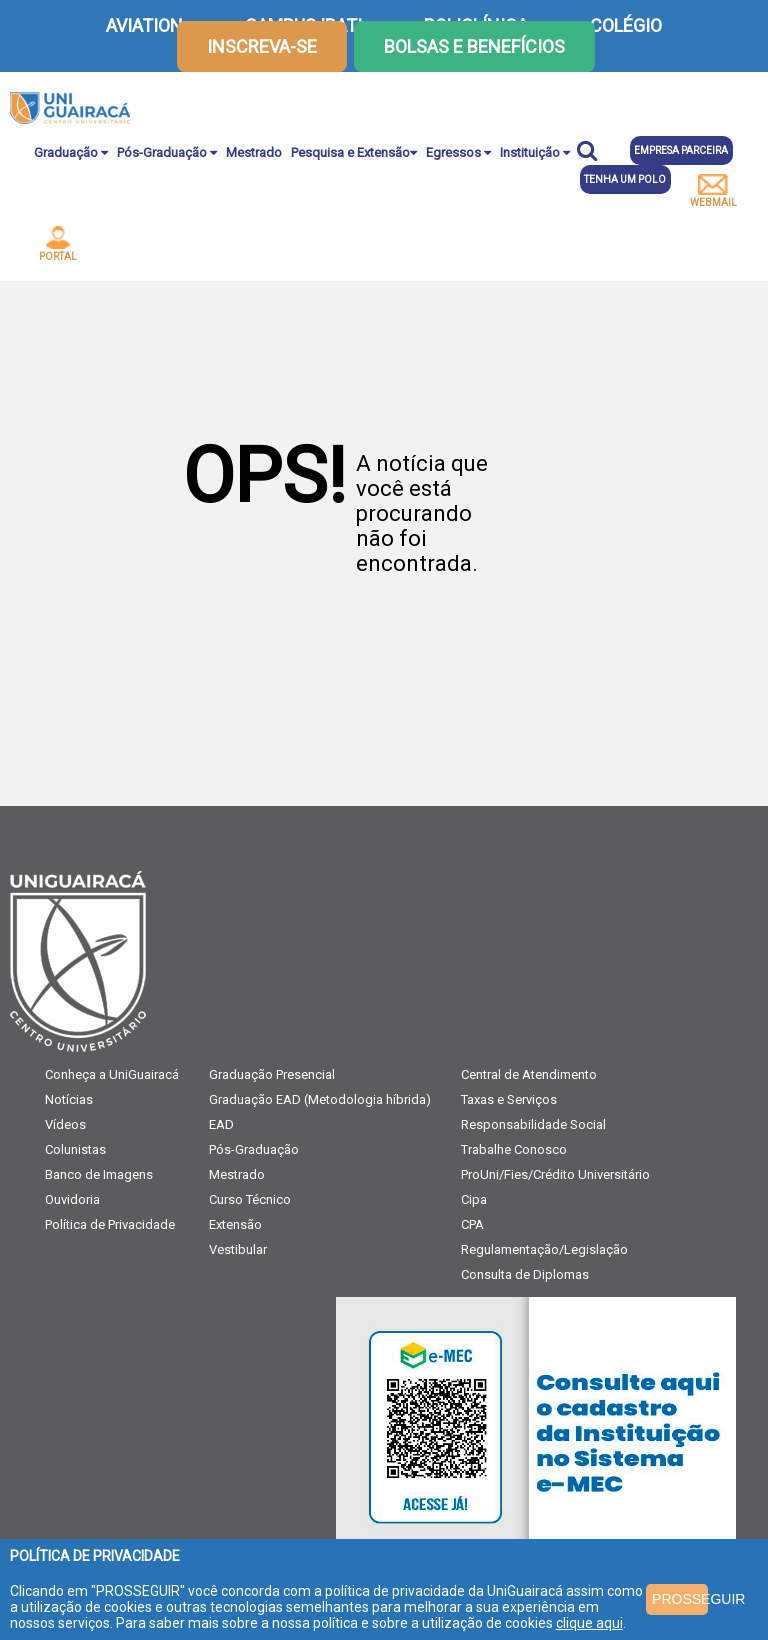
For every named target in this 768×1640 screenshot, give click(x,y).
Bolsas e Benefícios (474, 46)
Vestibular (238, 1249)
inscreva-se (262, 46)
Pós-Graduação (167, 152)
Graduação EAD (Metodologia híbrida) (320, 1099)
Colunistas (75, 1149)
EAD (221, 1124)
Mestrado (254, 152)
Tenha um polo (625, 179)
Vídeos (65, 1124)
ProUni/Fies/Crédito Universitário (555, 1174)
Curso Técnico (250, 1199)
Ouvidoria (72, 1199)
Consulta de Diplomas (525, 1274)
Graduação (71, 152)
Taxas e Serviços (509, 1099)
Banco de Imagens (99, 1174)
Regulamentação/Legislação (544, 1249)
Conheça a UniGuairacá (112, 1074)
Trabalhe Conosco (514, 1149)
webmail (713, 191)
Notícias (69, 1099)
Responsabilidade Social (533, 1124)
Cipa (474, 1199)
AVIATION (144, 25)
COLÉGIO (626, 25)
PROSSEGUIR (679, 1599)
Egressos (458, 152)
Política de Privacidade (110, 1224)
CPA (472, 1224)
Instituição (535, 152)
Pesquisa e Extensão (354, 152)
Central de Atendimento (529, 1074)
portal (58, 244)
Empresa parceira (681, 150)
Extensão (235, 1224)
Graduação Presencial (272, 1074)
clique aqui (589, 1623)
